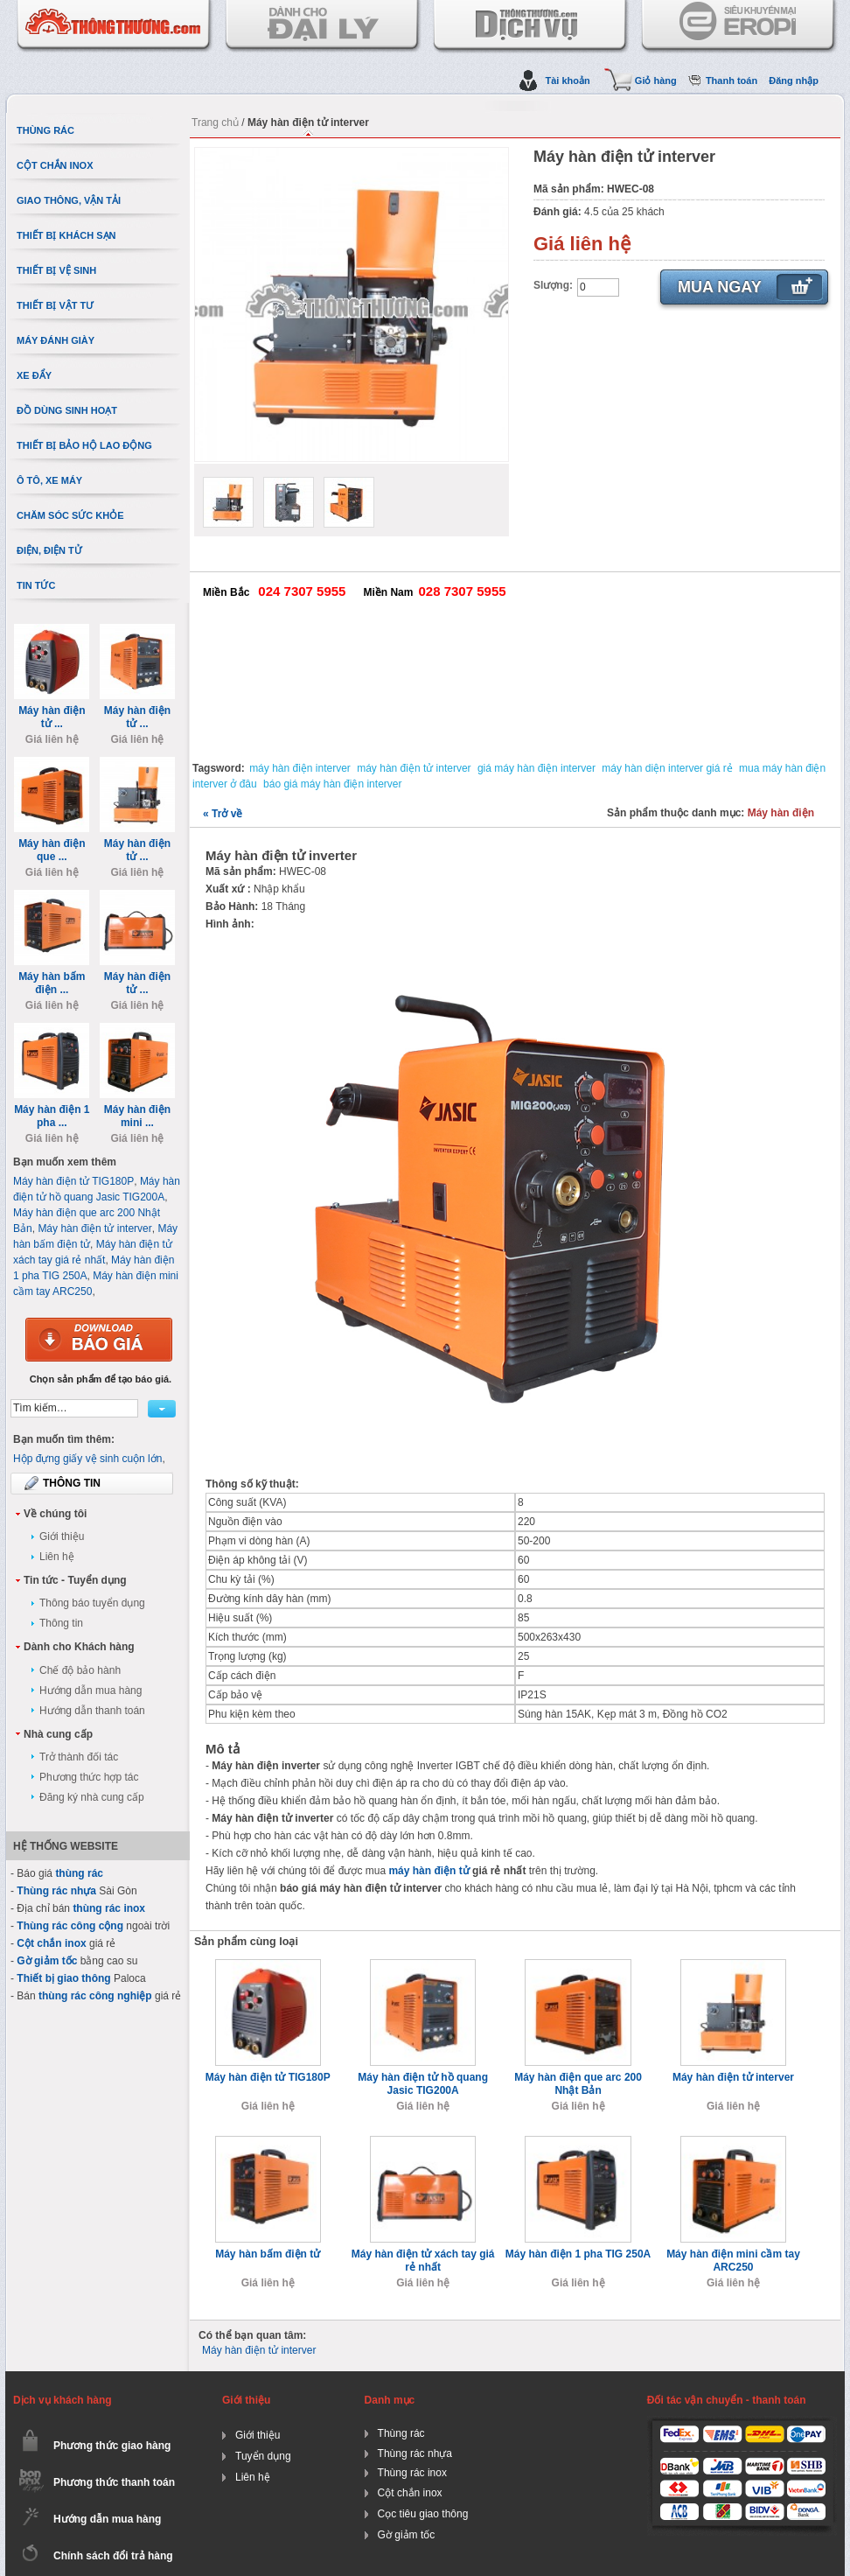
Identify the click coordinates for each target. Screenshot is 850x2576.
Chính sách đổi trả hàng (113, 2556)
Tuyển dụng (263, 2456)
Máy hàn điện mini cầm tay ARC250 (733, 2260)
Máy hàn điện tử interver (733, 2077)
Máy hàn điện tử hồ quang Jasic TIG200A (423, 2083)
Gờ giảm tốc (47, 1961)
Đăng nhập (794, 80)
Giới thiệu (61, 1536)
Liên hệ (56, 1556)
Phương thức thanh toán (114, 2482)
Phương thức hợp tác (88, 1777)
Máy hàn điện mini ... (137, 1116)
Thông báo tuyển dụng (92, 1603)
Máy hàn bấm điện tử (267, 2254)
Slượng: (553, 285)
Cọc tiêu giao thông (423, 2514)
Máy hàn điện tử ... (51, 717)
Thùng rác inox (412, 2473)
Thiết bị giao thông (63, 1978)
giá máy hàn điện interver (536, 768)
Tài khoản (567, 80)
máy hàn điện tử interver (413, 768)
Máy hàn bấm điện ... (51, 983)
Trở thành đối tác (78, 1757)
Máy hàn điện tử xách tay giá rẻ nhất (423, 2260)
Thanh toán (731, 80)
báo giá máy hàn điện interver (332, 784)
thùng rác (79, 1873)
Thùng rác (401, 2433)
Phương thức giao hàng (112, 2446)
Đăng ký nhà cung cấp (91, 1797)
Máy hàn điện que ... (51, 850)
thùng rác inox (109, 1908)
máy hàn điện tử (428, 1871)
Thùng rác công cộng (70, 1926)
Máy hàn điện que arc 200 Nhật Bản (578, 2083)
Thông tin (61, 1623)
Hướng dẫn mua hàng (90, 1690)
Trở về (222, 814)
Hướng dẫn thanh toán (92, 1710)
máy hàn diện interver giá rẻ (667, 768)
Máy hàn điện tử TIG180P (268, 2077)
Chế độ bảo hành (80, 1670)
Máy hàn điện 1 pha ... (51, 1116)
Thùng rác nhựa (56, 1891)
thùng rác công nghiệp (95, 1996)
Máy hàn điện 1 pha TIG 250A (578, 2254)
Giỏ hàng (656, 80)
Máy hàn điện (781, 813)
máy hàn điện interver (300, 768)
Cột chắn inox (51, 1943)
